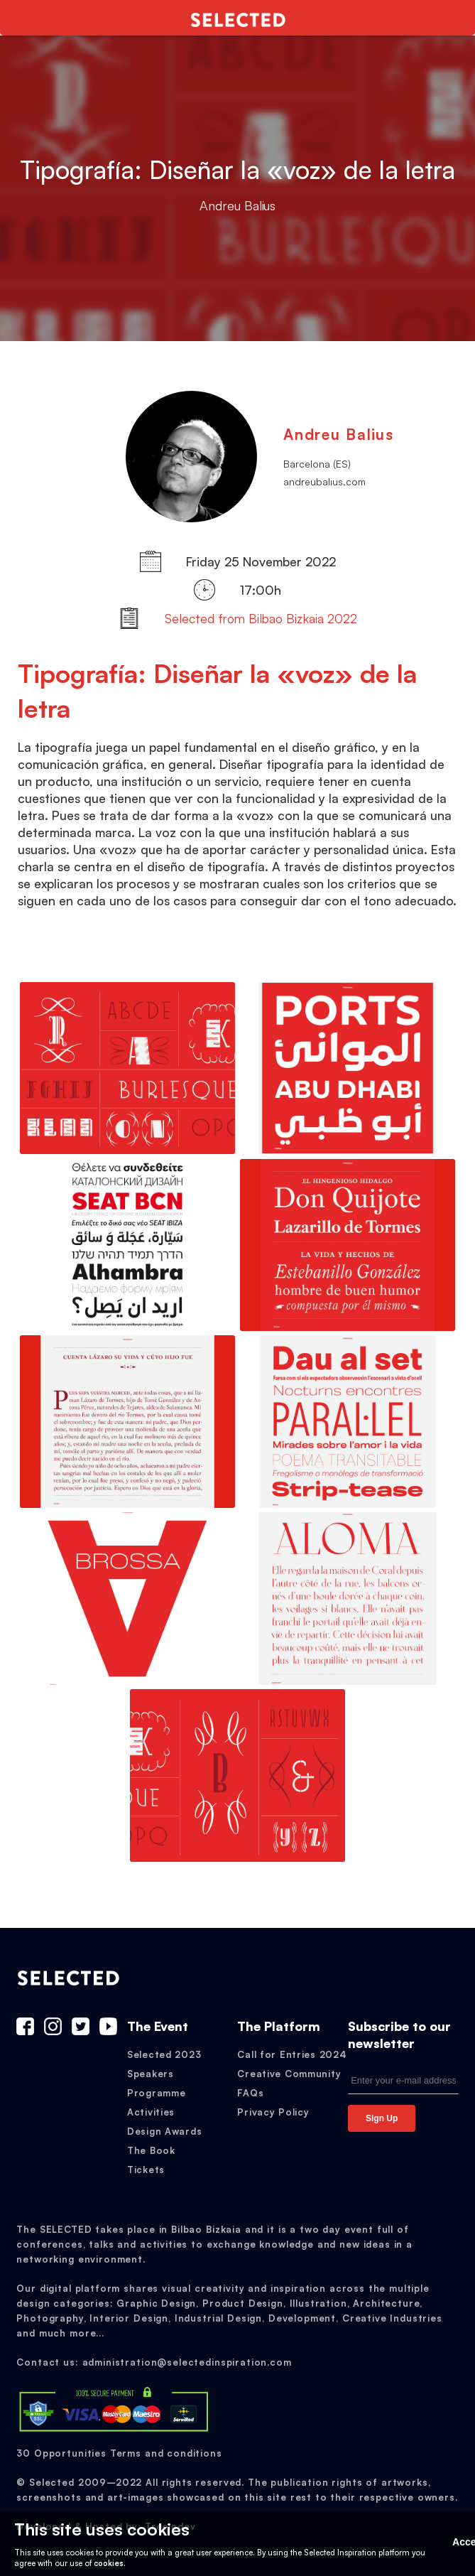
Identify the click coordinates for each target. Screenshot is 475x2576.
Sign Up (382, 2118)
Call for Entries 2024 (291, 2054)
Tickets (146, 2169)
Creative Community (289, 2073)
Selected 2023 (164, 2054)
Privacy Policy (273, 2112)
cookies (109, 2563)
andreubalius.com (324, 481)
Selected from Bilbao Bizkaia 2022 (261, 618)
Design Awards (164, 2131)
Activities (151, 2112)
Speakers (150, 2073)
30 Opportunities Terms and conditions (119, 2453)
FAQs (250, 2092)
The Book (151, 2150)
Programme (156, 2092)
